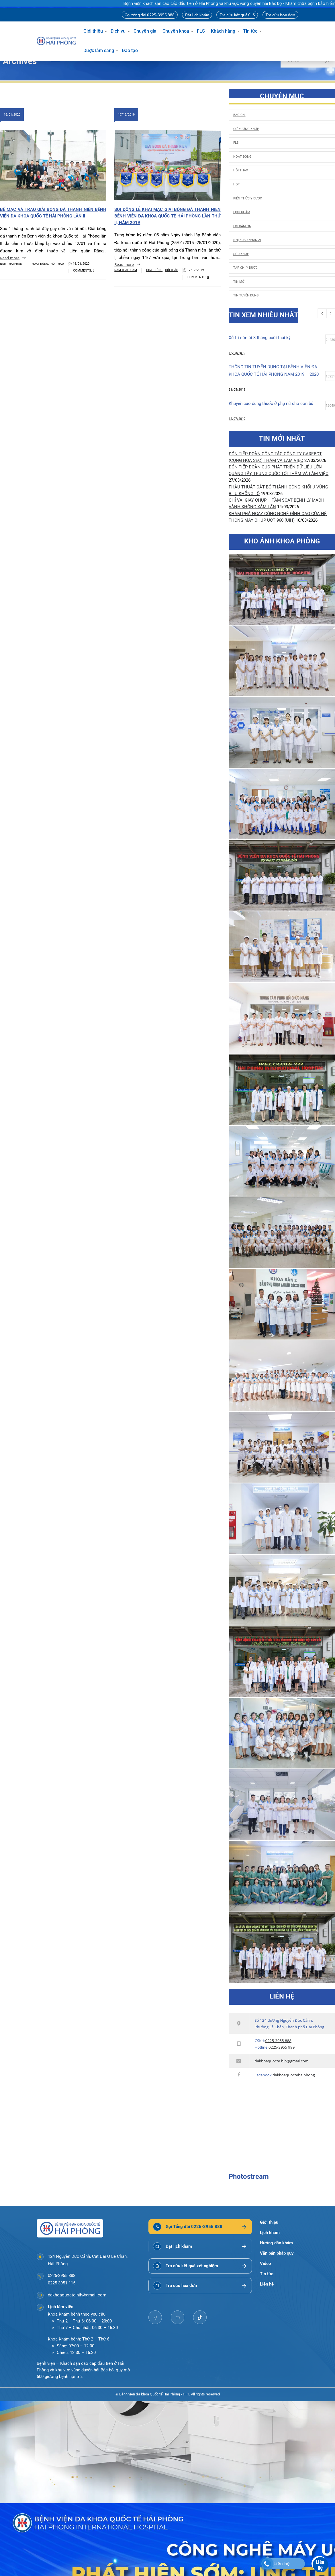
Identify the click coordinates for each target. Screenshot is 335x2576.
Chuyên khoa (175, 31)
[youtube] (178, 2317)
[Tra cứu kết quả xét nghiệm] (200, 2266)
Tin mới (239, 282)
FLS (201, 31)
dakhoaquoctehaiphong (294, 2075)
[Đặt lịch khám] (200, 2246)
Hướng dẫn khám (276, 2242)
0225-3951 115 (61, 2283)
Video (265, 2263)
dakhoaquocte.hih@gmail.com (282, 2060)
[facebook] (155, 2317)
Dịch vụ (118, 31)
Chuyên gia (145, 31)
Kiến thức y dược (247, 198)
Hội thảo (57, 263)
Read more (9, 257)
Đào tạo (130, 50)
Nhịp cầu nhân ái (247, 240)
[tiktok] (200, 2317)
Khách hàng (223, 31)
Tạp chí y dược (245, 268)
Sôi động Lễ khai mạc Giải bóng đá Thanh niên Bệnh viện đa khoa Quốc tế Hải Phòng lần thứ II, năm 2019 (167, 216)
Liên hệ (267, 2284)
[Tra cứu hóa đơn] (200, 2285)
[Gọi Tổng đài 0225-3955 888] (200, 2226)
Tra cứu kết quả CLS (237, 14)
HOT (236, 184)
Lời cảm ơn (242, 226)
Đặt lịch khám (197, 14)
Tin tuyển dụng (246, 295)
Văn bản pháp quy (276, 2253)
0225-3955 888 (278, 2040)
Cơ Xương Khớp (246, 129)
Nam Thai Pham (11, 263)
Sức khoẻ (241, 254)
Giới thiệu (93, 31)
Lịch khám (241, 212)
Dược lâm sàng (98, 50)
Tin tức (250, 31)
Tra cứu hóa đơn (280, 14)
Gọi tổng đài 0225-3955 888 (150, 14)
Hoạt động (40, 263)
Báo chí (239, 115)
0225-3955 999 (282, 2047)
